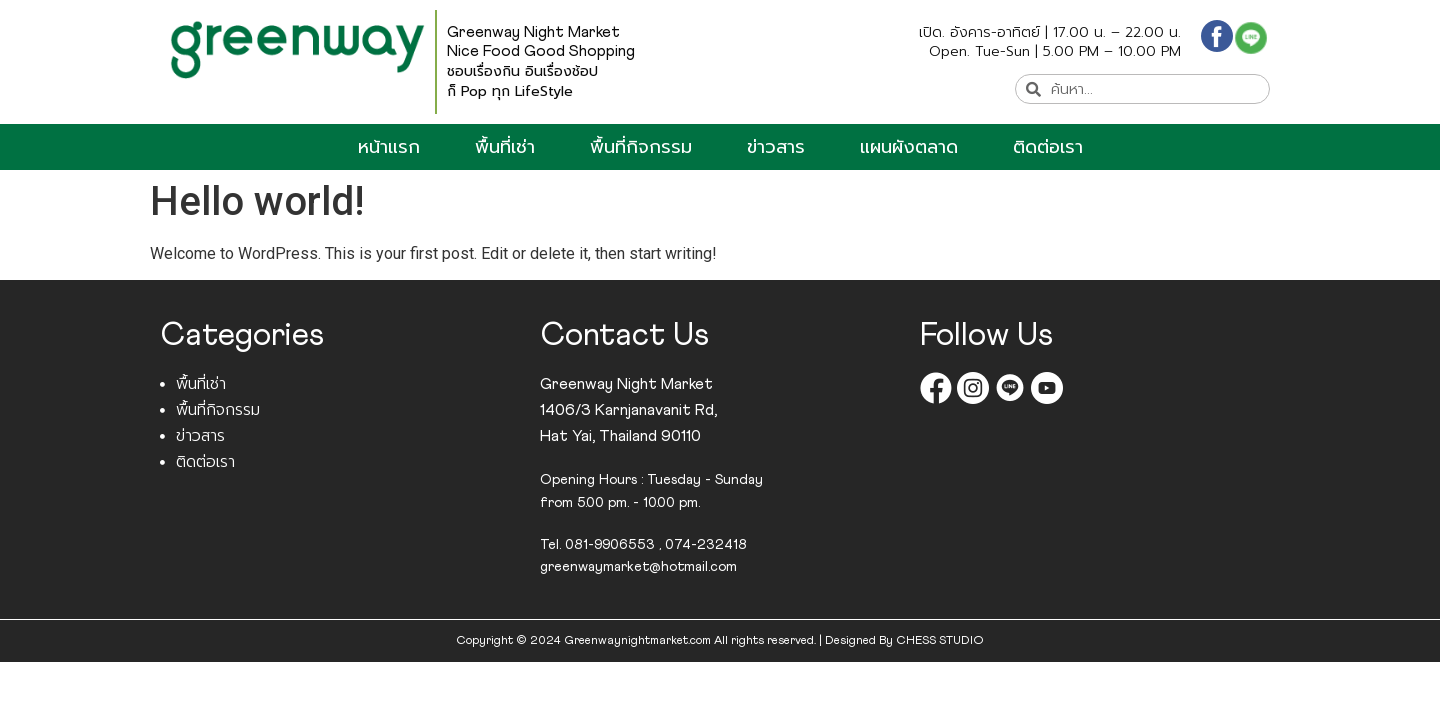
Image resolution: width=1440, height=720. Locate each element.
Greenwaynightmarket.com (637, 641)
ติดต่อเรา (1048, 147)
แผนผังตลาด (909, 147)
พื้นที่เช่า (505, 147)
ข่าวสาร (776, 147)
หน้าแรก (389, 147)
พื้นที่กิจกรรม (641, 147)
